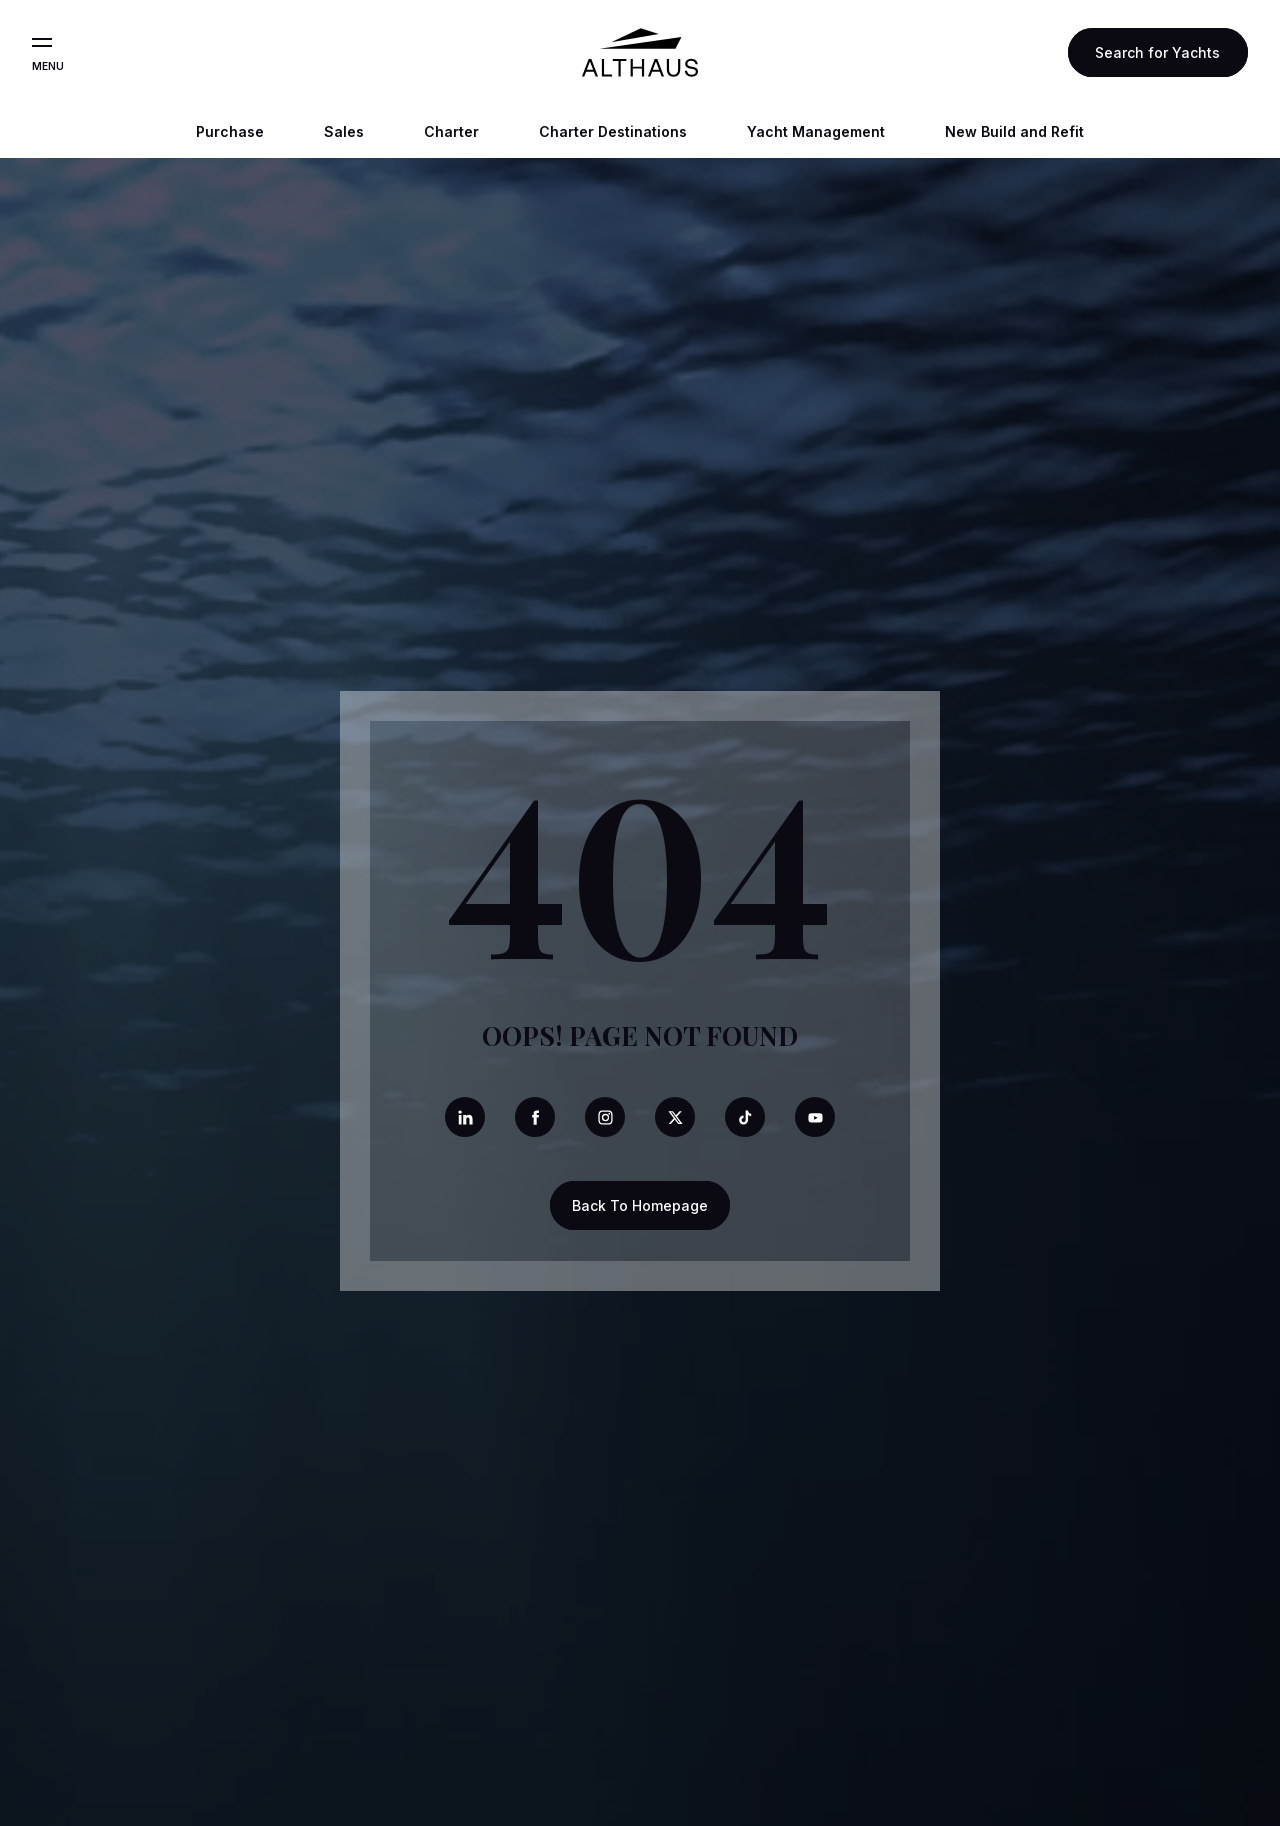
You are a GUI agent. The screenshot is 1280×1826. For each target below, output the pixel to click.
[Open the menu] (42, 43)
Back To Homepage (640, 1205)
